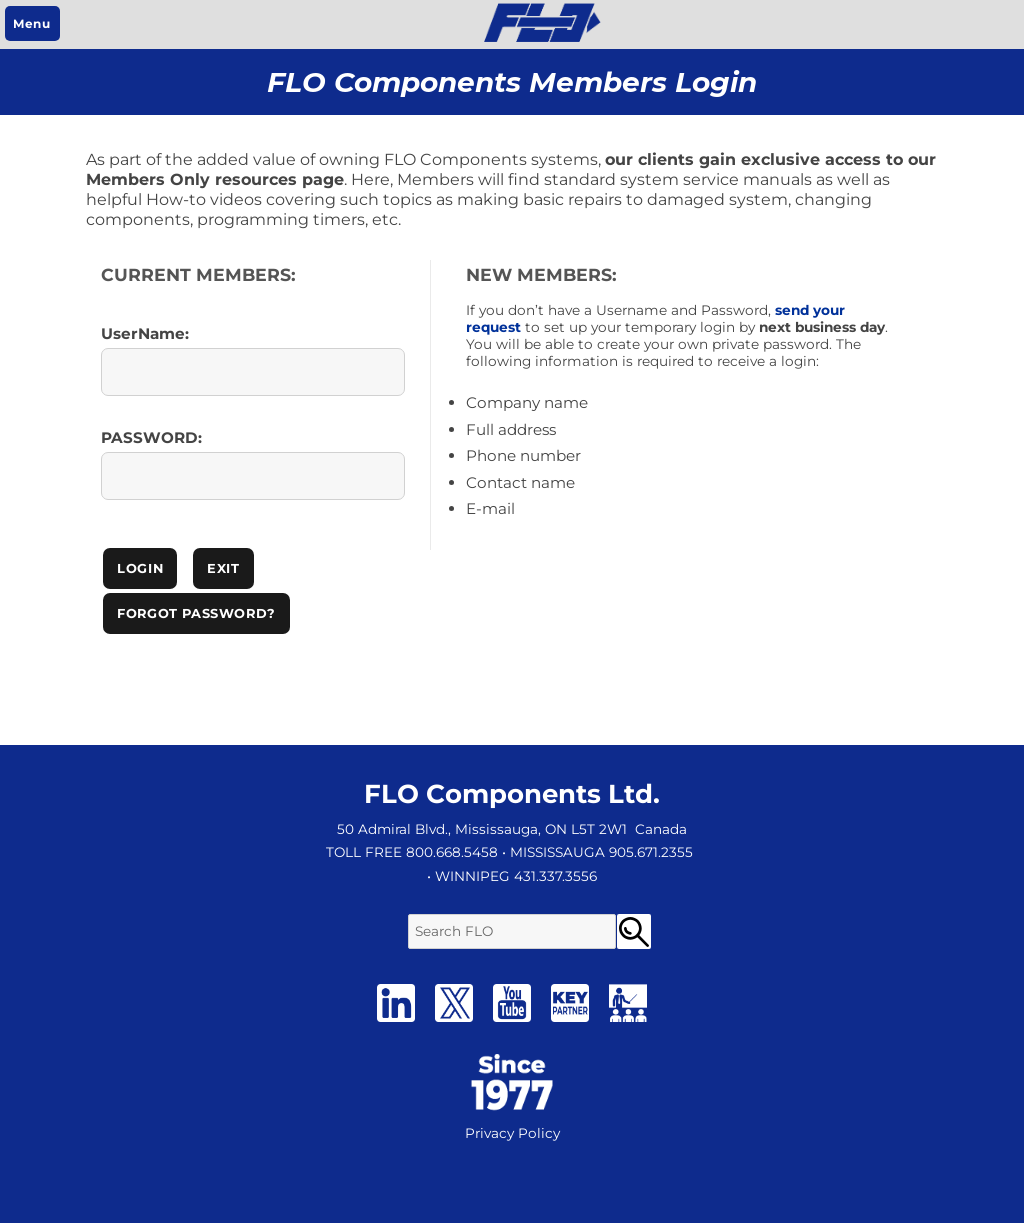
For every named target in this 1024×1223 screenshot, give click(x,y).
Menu (31, 23)
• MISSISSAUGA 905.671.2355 (597, 852)
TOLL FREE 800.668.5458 (412, 852)
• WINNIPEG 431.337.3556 (512, 876)
